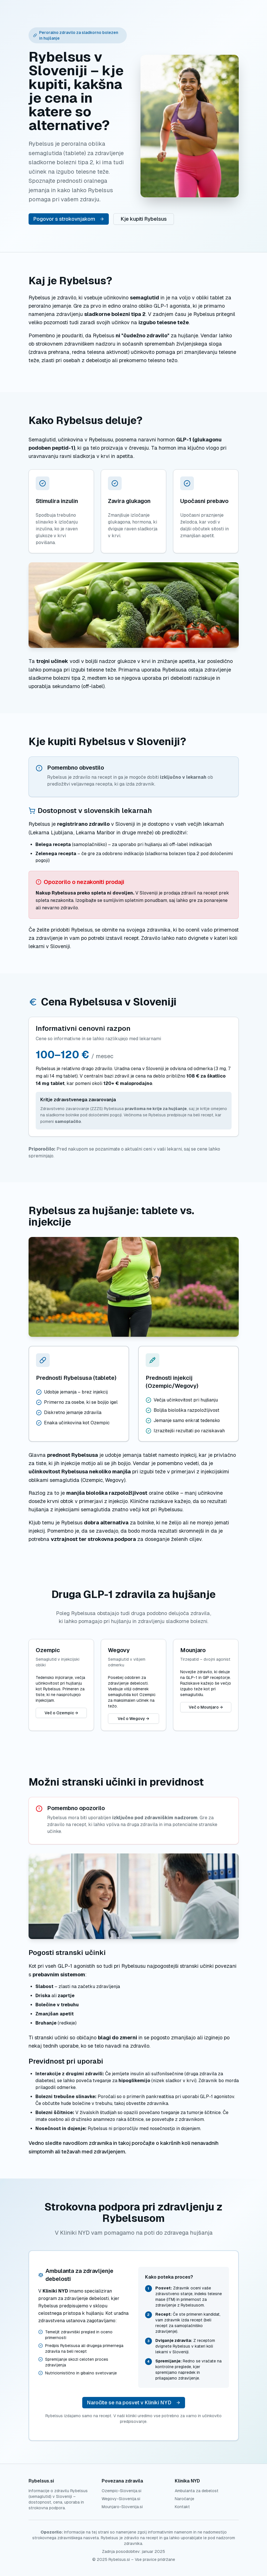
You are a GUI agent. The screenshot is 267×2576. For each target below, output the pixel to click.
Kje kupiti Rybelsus (144, 219)
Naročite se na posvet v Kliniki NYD (133, 2402)
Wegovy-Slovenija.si (121, 2498)
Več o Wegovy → (133, 1718)
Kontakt (182, 2506)
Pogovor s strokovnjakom (68, 219)
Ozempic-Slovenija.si (121, 2490)
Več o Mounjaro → (206, 1707)
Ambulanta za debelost (196, 2490)
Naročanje (184, 2498)
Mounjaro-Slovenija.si (122, 2506)
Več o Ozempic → (61, 1713)
